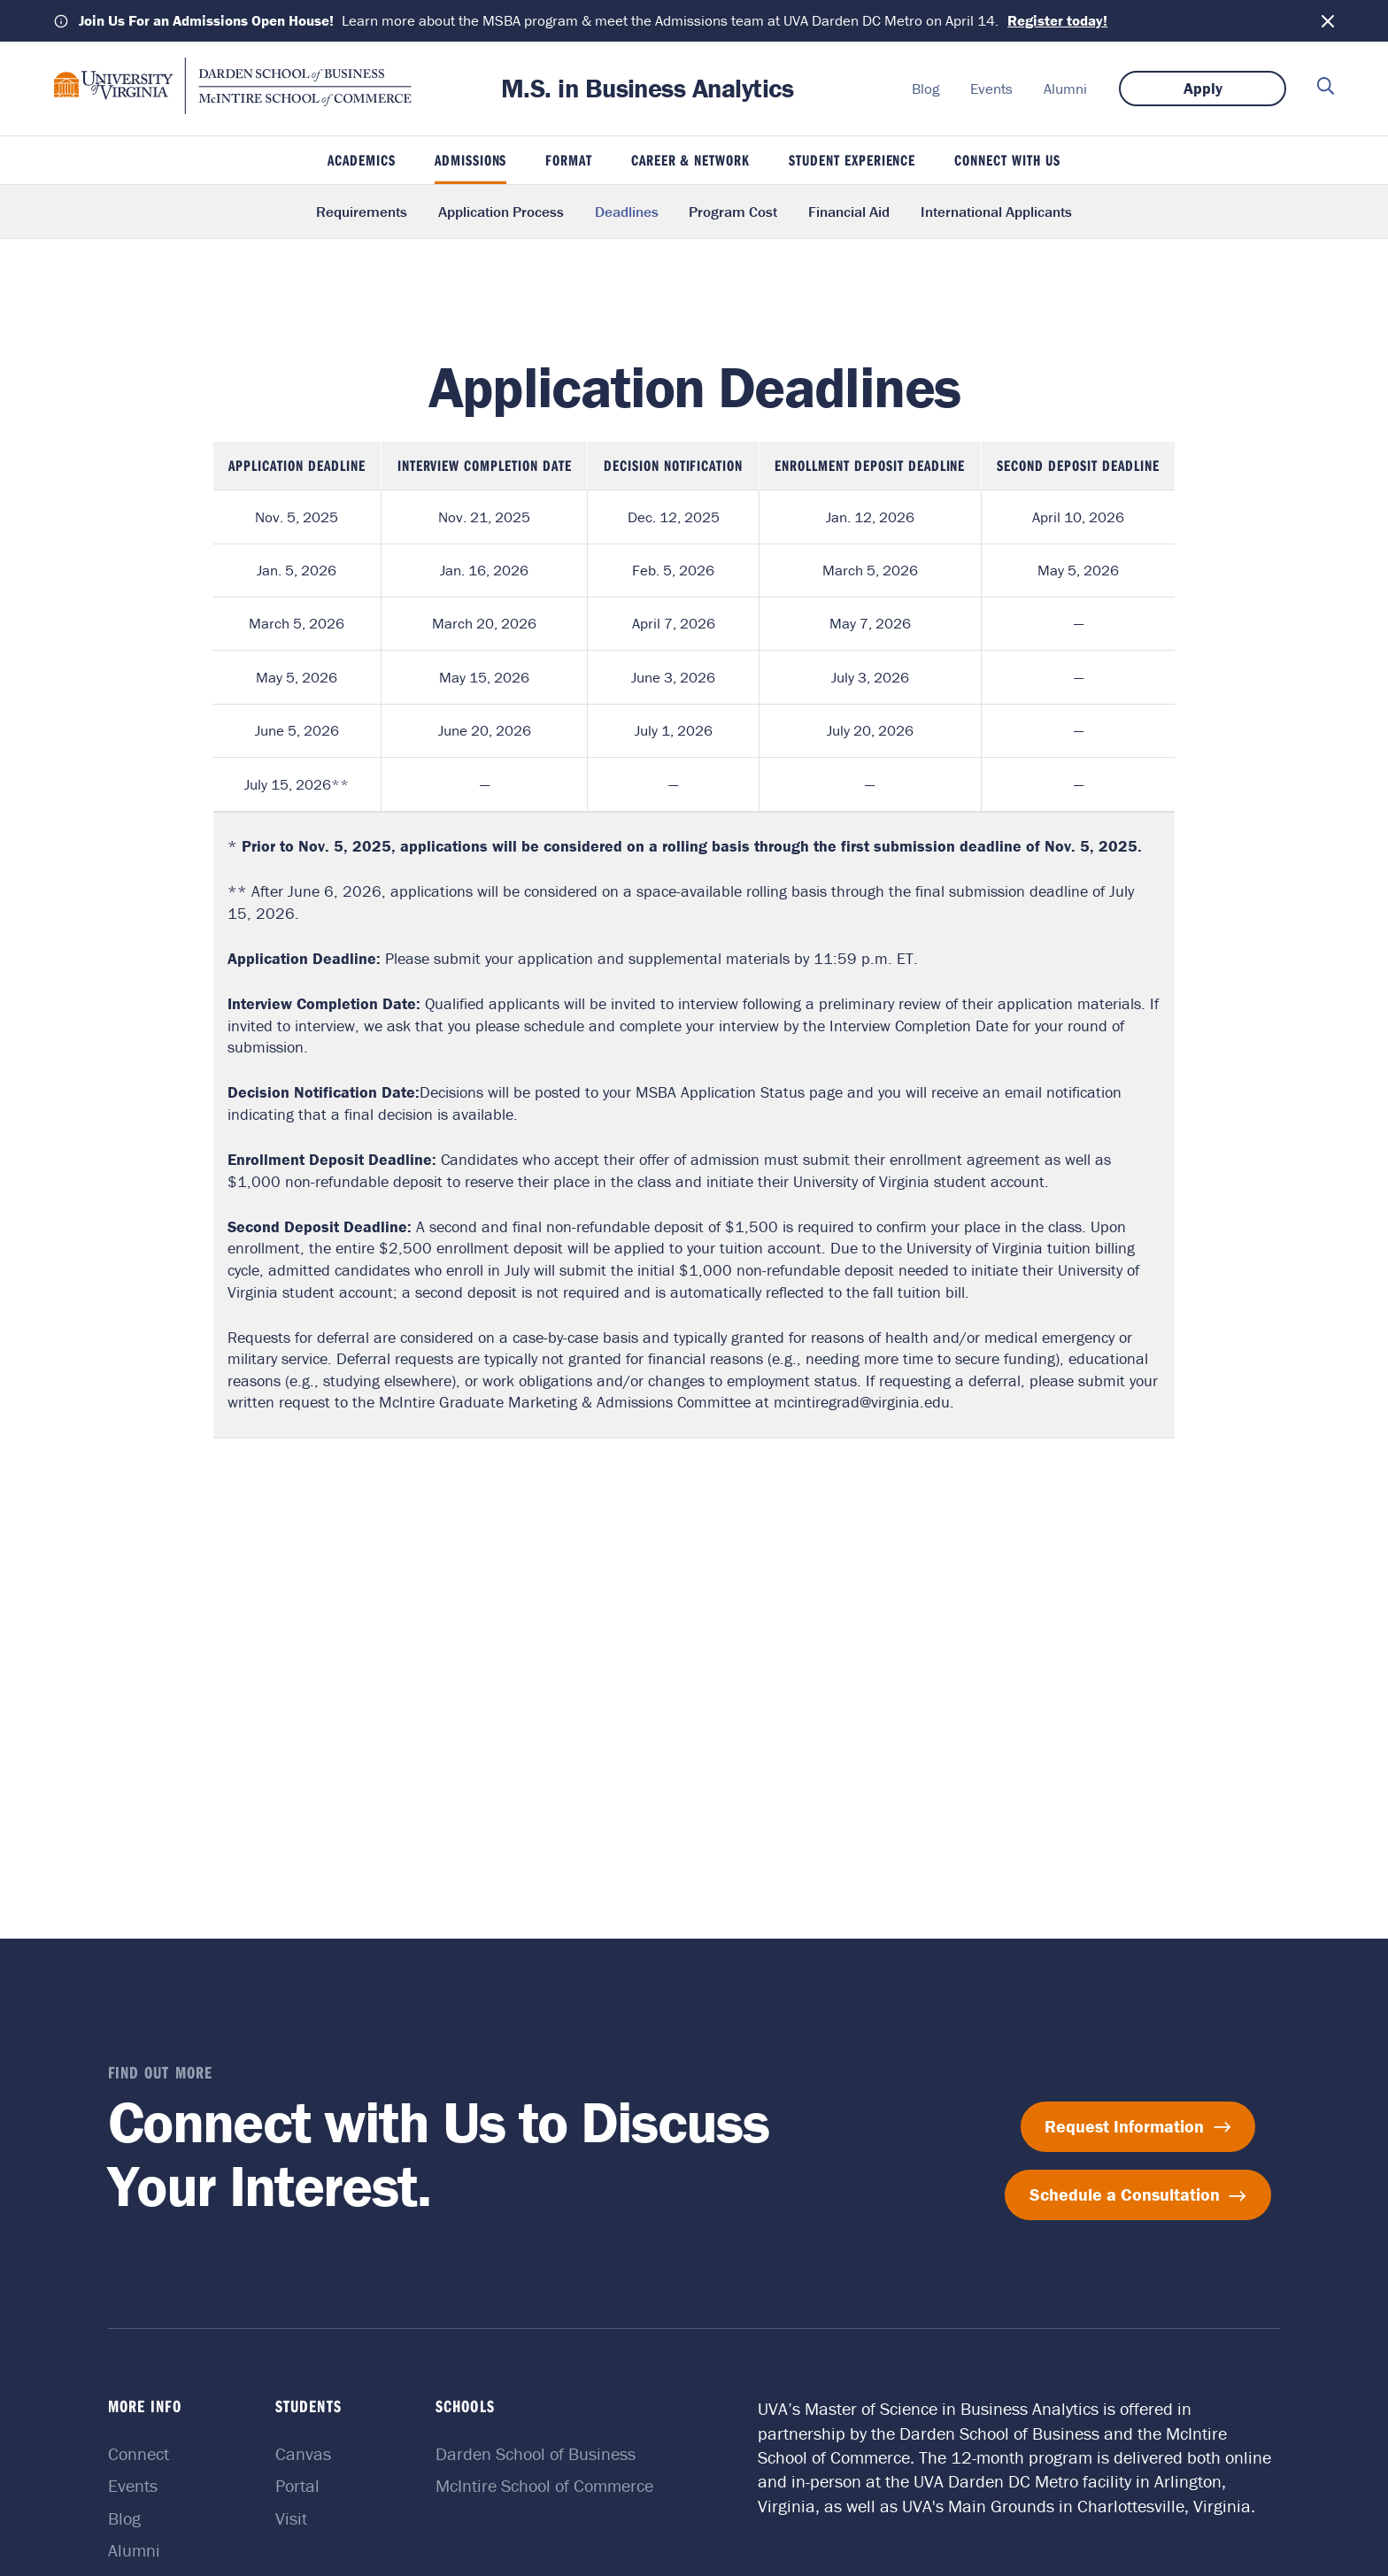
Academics (362, 160)
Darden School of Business (536, 2453)
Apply (1203, 88)
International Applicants (996, 211)
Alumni (1065, 88)
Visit (291, 2518)
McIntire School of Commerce (544, 2485)
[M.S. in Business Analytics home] (233, 109)
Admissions (471, 160)
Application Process (501, 211)
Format (568, 160)
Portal (297, 2485)
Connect (138, 2453)
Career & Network (691, 160)
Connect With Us (1007, 160)
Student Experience (852, 160)
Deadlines (627, 211)
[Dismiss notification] (1328, 21)
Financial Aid (849, 211)
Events (991, 88)
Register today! (1057, 20)
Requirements (361, 211)
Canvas (303, 2453)
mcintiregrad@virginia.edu (862, 1402)
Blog (925, 88)
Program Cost (733, 211)
